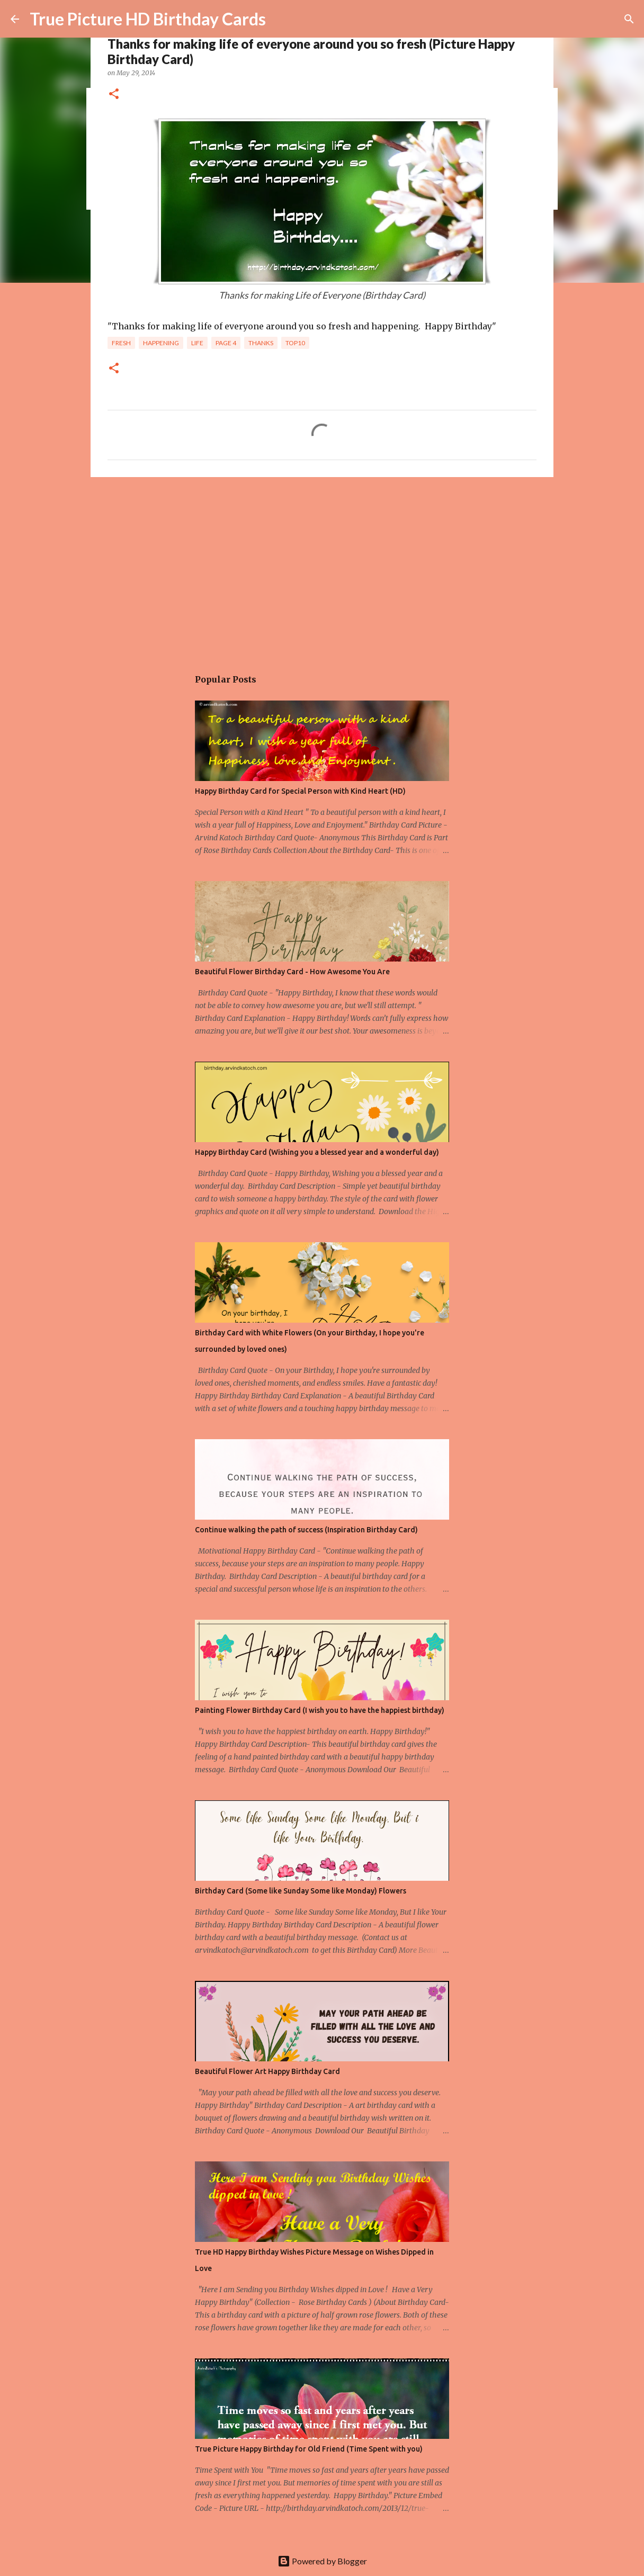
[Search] (629, 19)
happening (161, 343)
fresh (121, 343)
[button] (114, 94)
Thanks (260, 343)
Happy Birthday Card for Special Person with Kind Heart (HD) (300, 791)
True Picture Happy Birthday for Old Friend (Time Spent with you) (309, 2449)
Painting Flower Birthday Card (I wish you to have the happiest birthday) (319, 1710)
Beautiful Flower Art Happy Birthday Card (267, 2071)
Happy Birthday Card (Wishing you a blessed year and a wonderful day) (317, 1152)
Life (197, 343)
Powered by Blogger (322, 2561)
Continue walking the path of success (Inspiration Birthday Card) (306, 1529)
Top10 (295, 343)
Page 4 (226, 343)
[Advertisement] (322, 567)
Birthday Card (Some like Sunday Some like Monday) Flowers (300, 1891)
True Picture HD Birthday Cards (148, 18)
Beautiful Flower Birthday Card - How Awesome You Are (292, 971)
